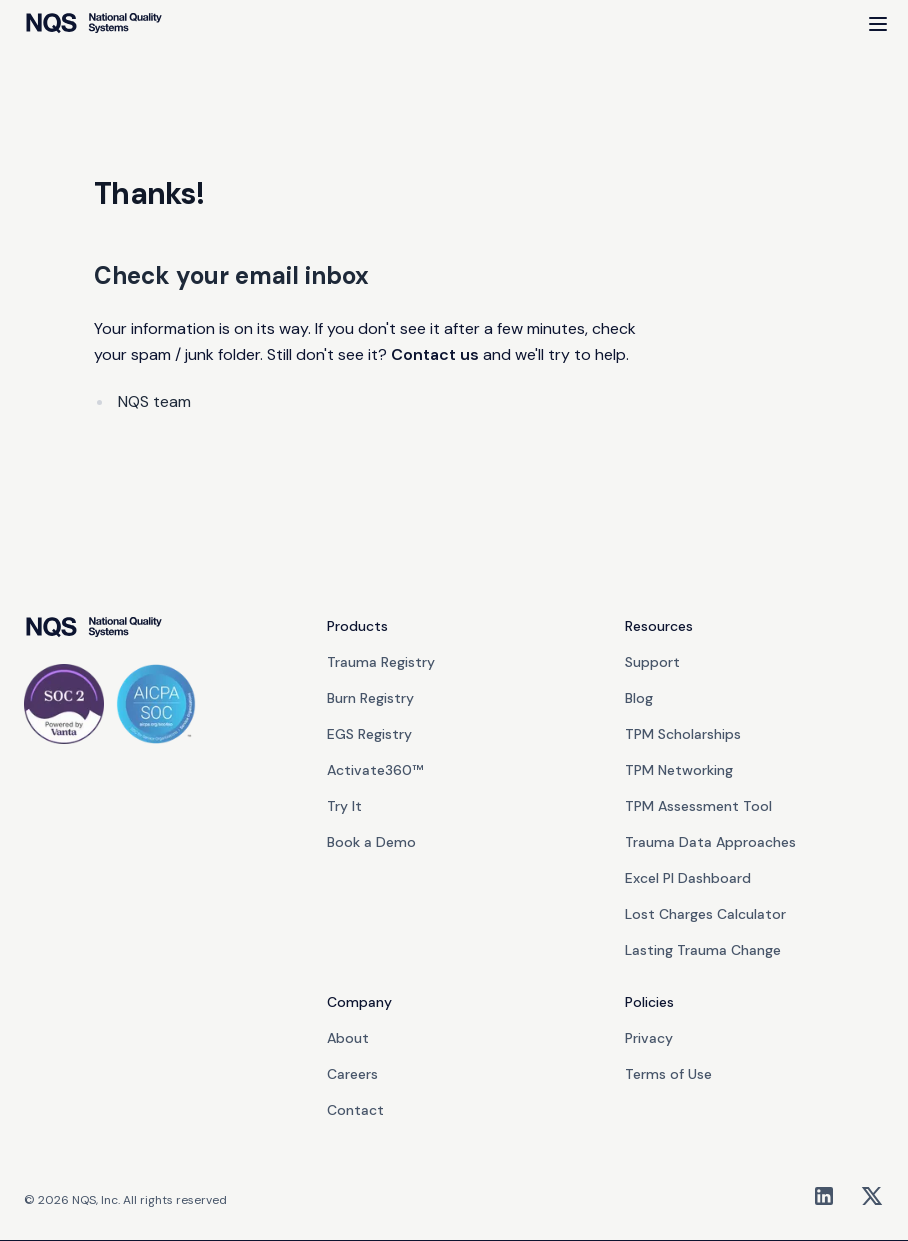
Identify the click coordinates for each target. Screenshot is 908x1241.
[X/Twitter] (872, 1196)
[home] (93, 24)
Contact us (435, 354)
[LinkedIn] (824, 1196)
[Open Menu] (878, 24)
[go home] (93, 628)
